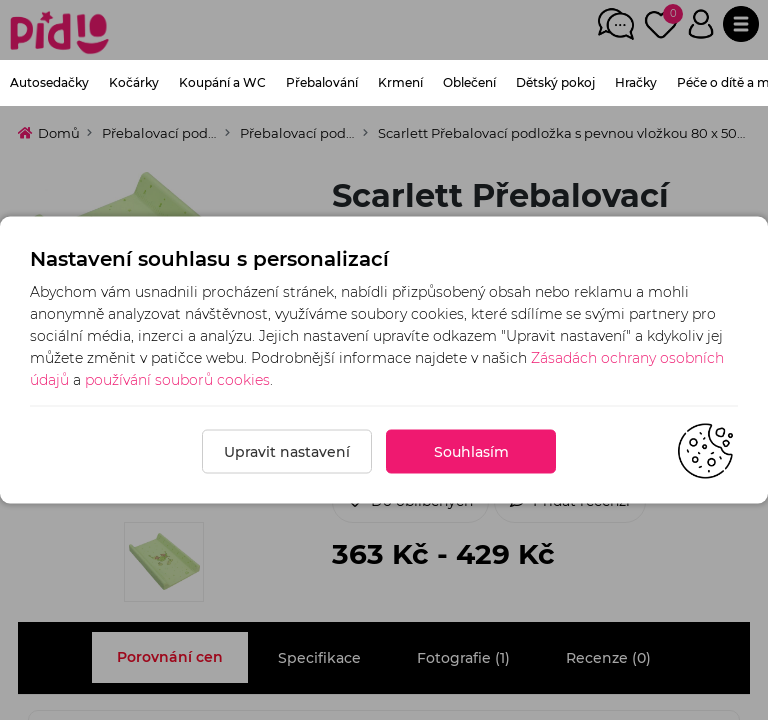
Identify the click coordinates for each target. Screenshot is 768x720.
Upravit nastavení (287, 452)
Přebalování (322, 82)
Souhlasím (471, 452)
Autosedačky (49, 82)
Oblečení (469, 82)
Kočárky (134, 82)
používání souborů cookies (177, 380)
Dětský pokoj (555, 82)
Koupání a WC (222, 82)
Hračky (636, 82)
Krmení (400, 82)
